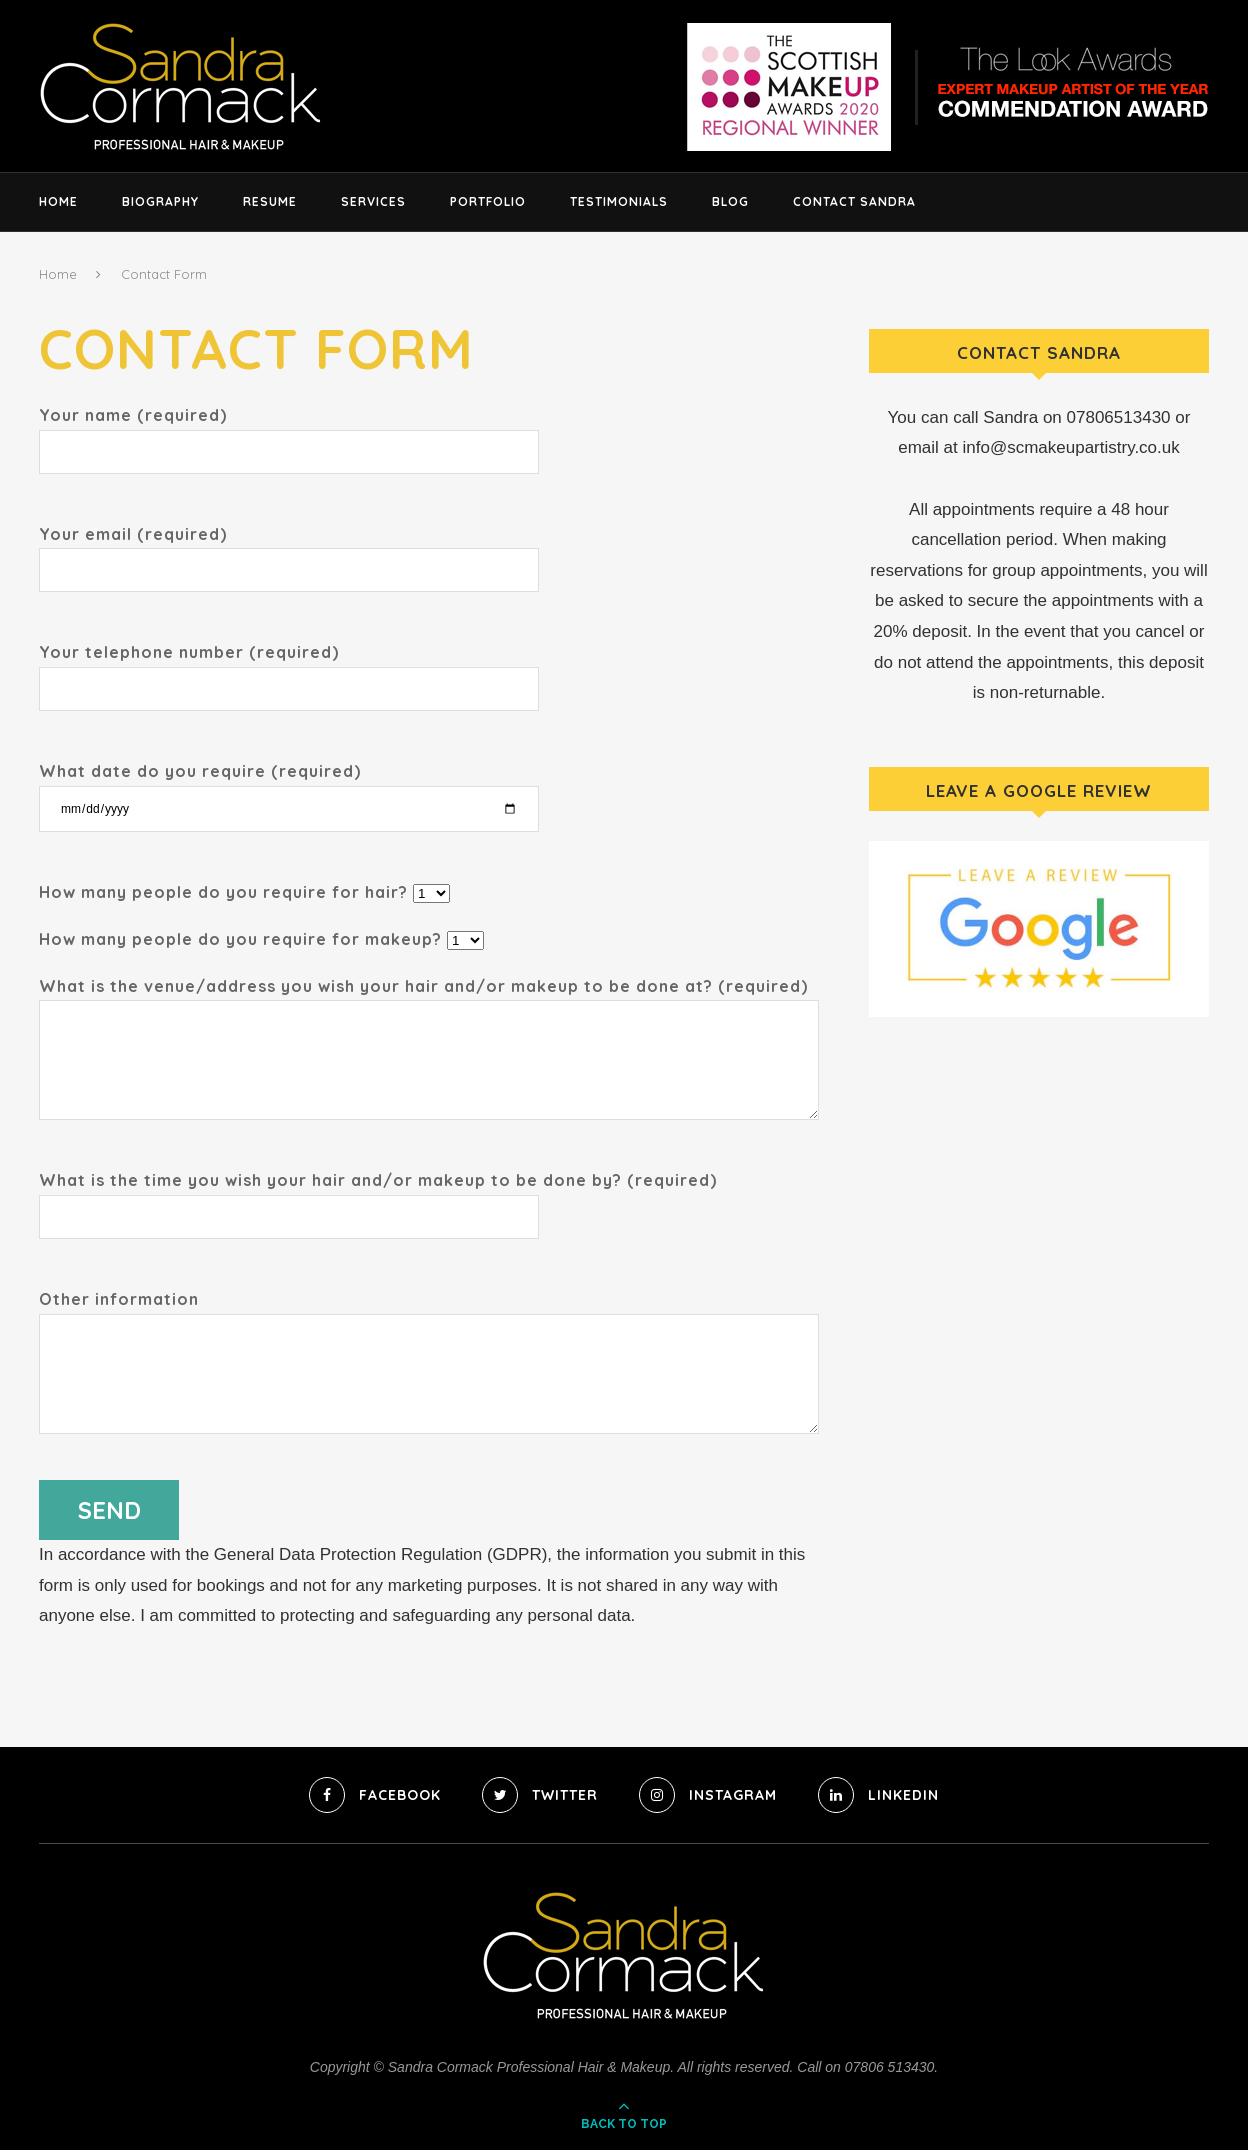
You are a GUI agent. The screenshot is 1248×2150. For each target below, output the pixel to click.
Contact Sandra (854, 201)
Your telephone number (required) (289, 669)
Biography (160, 201)
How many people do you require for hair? (244, 892)
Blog (730, 201)
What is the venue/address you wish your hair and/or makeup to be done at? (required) (429, 1000)
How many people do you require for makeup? (261, 939)
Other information (429, 1313)
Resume (270, 201)
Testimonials (619, 201)
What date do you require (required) (289, 789)
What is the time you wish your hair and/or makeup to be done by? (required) (378, 1197)
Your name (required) (289, 432)
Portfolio (488, 201)
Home (58, 201)
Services (373, 201)
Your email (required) (289, 551)
